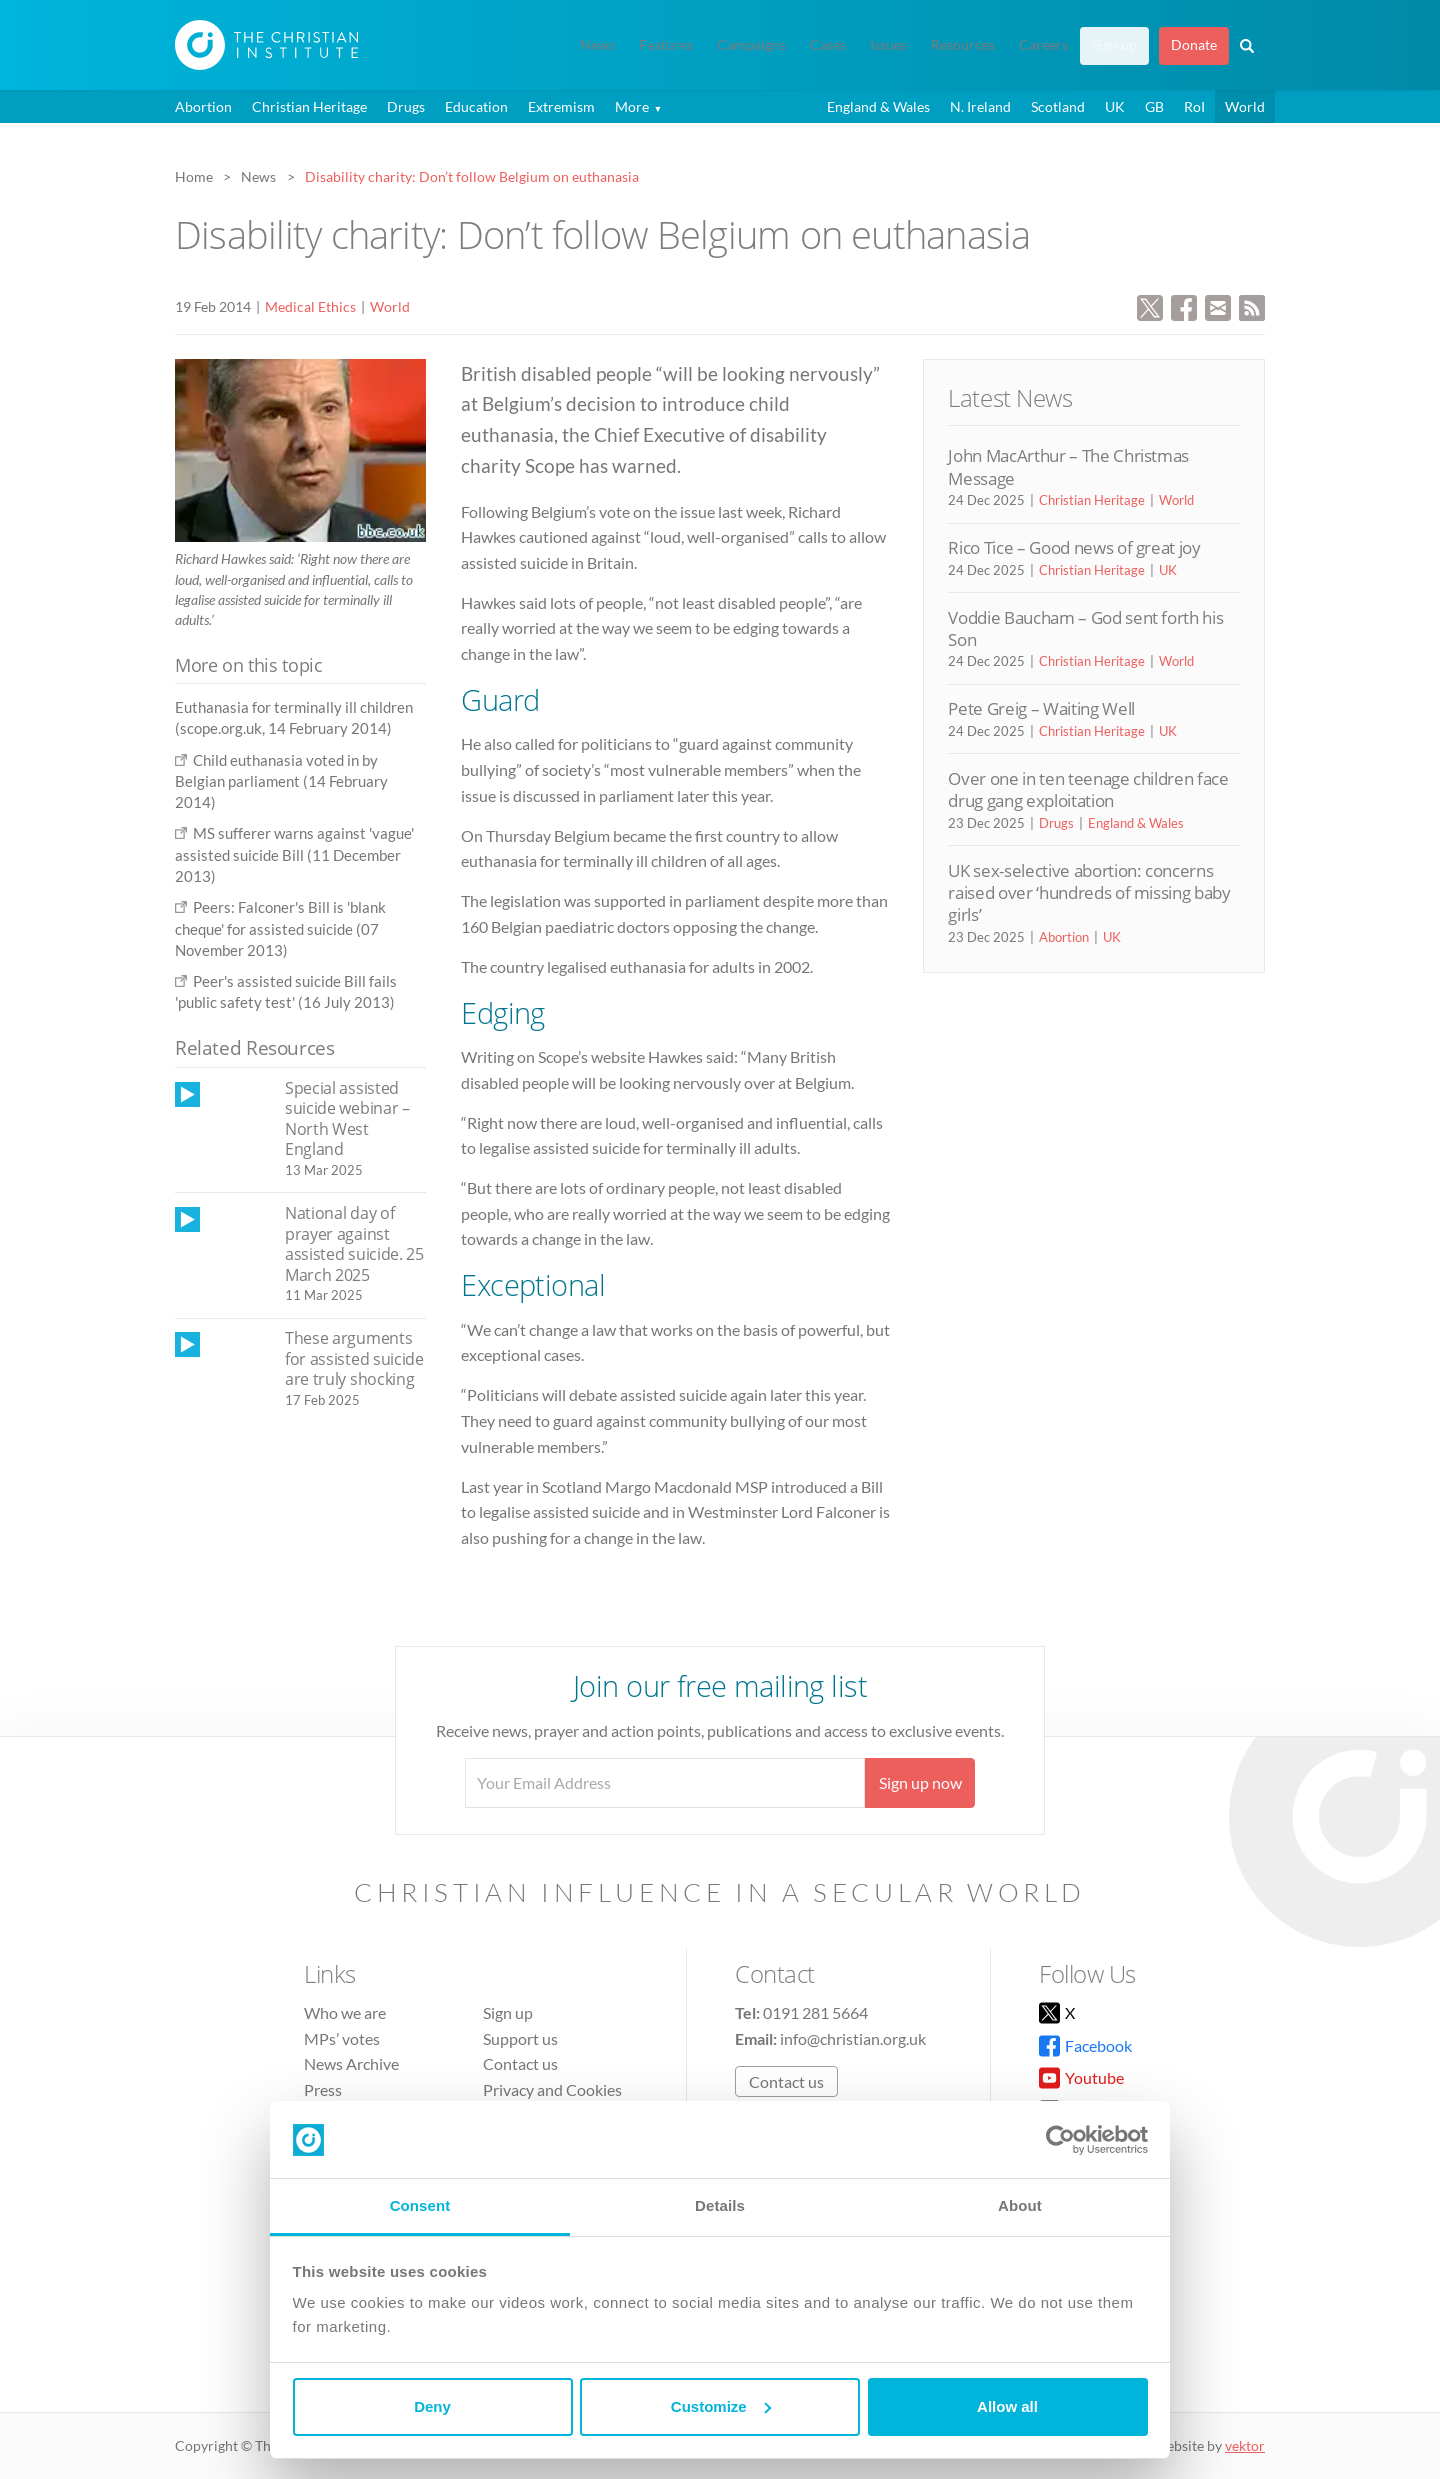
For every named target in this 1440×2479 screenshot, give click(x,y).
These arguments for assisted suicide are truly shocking (354, 1358)
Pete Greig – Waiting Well (1041, 708)
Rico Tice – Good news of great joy (1074, 547)
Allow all (1007, 2406)
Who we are (345, 2012)
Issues (888, 45)
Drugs (406, 106)
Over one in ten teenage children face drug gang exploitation (1088, 789)
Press (323, 2089)
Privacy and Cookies (552, 2089)
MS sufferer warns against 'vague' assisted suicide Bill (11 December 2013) (294, 854)
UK (1115, 106)
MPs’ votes (342, 2038)
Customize (721, 2406)
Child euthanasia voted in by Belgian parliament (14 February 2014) (281, 781)
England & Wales (878, 106)
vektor (1245, 2445)
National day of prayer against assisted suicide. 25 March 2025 (354, 1244)
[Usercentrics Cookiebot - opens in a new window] (1060, 2140)
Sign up (1114, 45)
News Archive (351, 2063)
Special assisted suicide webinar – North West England (347, 1119)
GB (1154, 106)
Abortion (203, 106)
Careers (1043, 45)
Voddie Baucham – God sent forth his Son (1085, 628)
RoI (1194, 106)
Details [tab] (720, 2205)
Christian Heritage (309, 106)
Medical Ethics (310, 306)
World (1245, 106)
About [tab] (1020, 2205)
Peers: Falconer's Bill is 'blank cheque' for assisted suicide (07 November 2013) (280, 928)
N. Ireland (980, 106)
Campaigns (751, 45)
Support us (520, 2038)
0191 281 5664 (815, 2012)
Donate (1194, 45)
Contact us (520, 2063)
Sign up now (920, 1782)
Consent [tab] (420, 2205)
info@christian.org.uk (853, 2038)
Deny (432, 2406)
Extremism (561, 106)
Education (476, 106)
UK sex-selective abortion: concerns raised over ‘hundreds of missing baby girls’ (1089, 893)
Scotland (1058, 106)
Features (666, 45)
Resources (963, 45)
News (597, 45)
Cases (828, 45)
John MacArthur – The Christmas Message (1068, 466)
